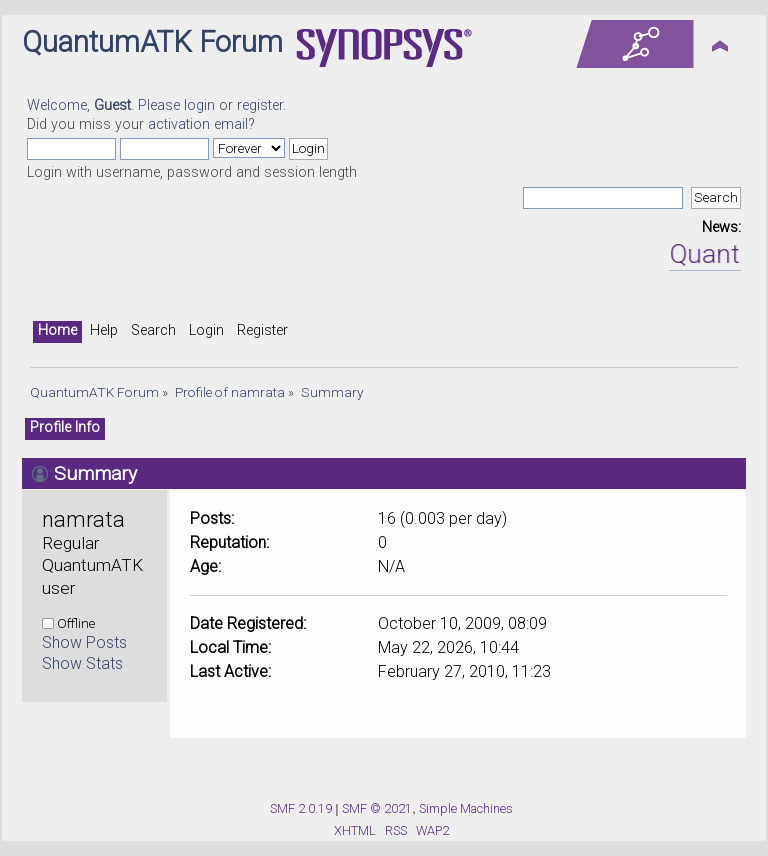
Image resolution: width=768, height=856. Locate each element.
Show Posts (84, 642)
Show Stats (82, 663)
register (260, 105)
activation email (198, 124)
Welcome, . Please (105, 105)
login (199, 105)
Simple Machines (466, 808)
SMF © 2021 (377, 808)
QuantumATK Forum (152, 42)
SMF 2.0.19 (301, 808)
